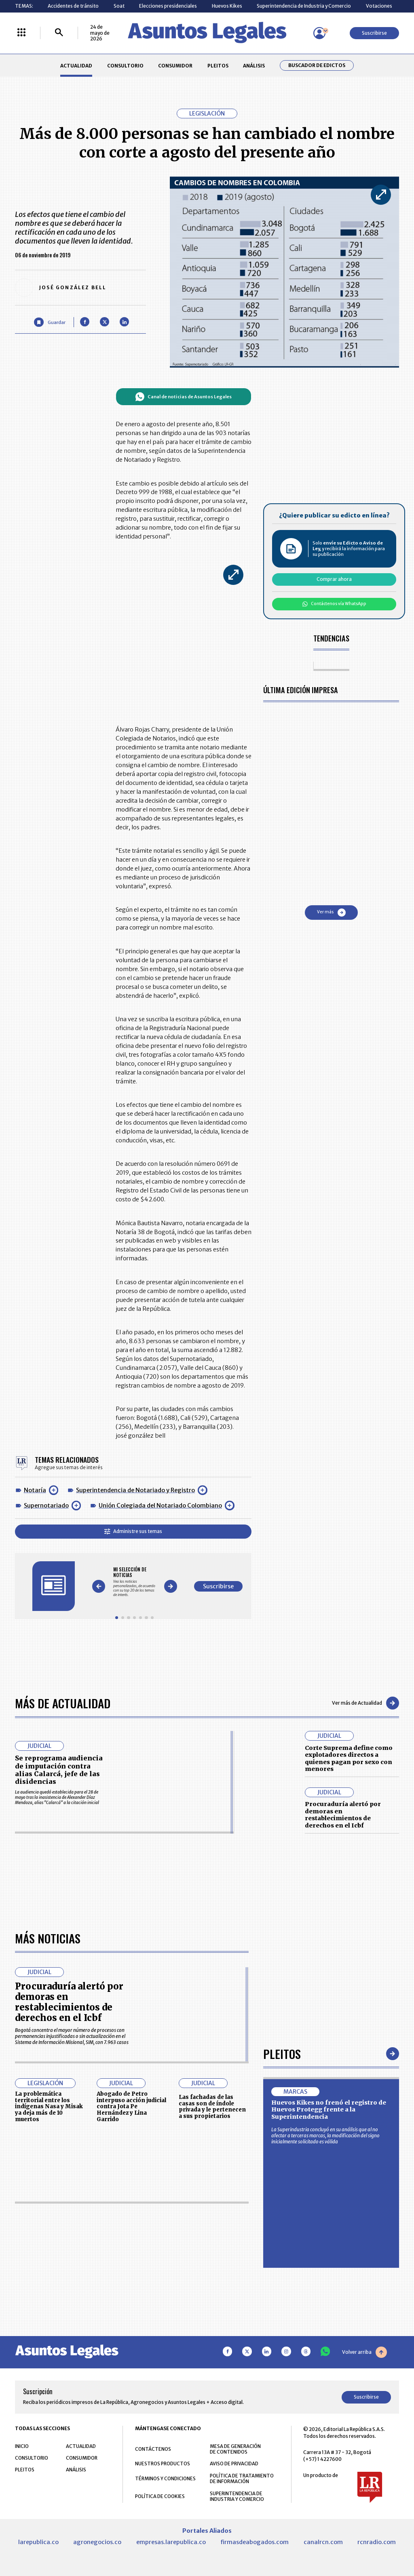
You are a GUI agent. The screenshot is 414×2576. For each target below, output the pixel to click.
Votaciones (379, 6)
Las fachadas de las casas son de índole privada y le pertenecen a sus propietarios (212, 2107)
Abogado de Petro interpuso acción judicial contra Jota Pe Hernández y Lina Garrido (131, 2106)
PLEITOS (217, 66)
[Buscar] (59, 33)
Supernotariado (46, 1505)
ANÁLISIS (254, 66)
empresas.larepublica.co (171, 2542)
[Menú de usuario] (319, 33)
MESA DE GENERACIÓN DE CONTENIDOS (235, 2449)
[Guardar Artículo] (50, 322)
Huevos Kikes (227, 6)
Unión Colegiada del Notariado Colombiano (160, 1505)
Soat (119, 6)
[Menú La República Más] (21, 33)
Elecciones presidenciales (168, 6)
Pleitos (282, 2053)
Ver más (331, 912)
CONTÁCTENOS (153, 2449)
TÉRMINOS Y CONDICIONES (165, 2478)
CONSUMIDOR (175, 66)
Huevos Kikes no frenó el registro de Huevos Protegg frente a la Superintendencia (328, 2109)
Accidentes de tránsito (73, 6)
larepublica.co (38, 2542)
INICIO (22, 2446)
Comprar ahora (334, 579)
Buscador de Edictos (316, 65)
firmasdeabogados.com (254, 2542)
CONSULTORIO (125, 66)
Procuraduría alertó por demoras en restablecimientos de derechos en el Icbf (343, 1814)
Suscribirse (374, 33)
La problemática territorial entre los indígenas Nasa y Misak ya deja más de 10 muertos (49, 2106)
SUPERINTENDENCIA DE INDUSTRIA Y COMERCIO (237, 2496)
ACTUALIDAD (76, 66)
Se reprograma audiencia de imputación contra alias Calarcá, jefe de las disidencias (59, 1769)
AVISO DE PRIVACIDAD (234, 2463)
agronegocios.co (97, 2542)
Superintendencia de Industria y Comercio (304, 6)
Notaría (35, 1490)
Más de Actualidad (62, 1703)
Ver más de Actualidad (365, 1703)
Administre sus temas (133, 1531)
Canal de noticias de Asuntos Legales (183, 396)
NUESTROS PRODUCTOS (162, 2463)
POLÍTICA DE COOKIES (160, 2496)
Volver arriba (364, 2352)
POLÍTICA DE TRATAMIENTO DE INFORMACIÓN (242, 2479)
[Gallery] (134, 1581)
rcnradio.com (376, 2542)
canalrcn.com (323, 2542)
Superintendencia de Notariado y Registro (135, 1490)
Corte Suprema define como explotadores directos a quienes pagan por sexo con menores (349, 1758)
